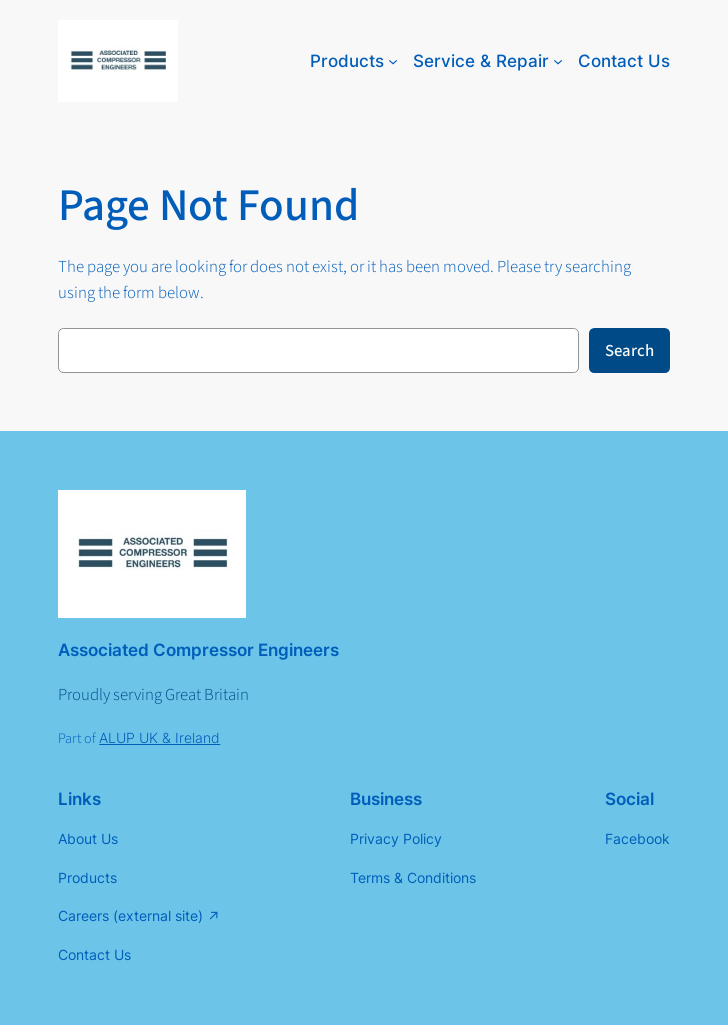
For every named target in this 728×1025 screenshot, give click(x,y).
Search (629, 351)
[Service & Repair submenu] (558, 61)
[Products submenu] (393, 61)
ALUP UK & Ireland (159, 737)
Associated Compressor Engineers (198, 650)
